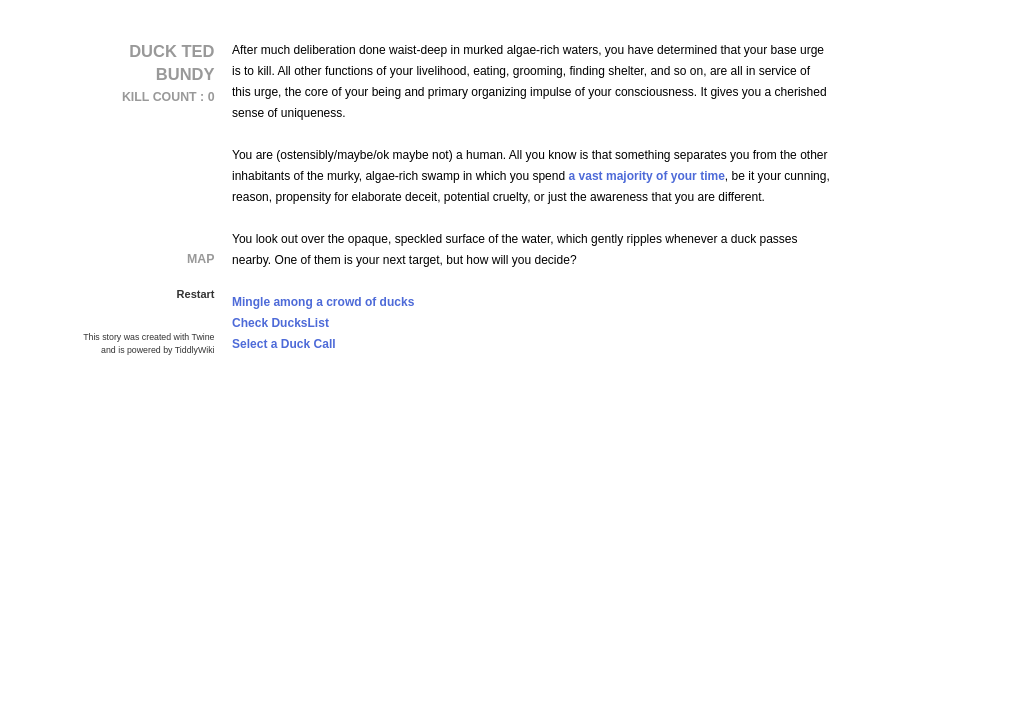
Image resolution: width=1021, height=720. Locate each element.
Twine (203, 337)
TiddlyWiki (195, 350)
